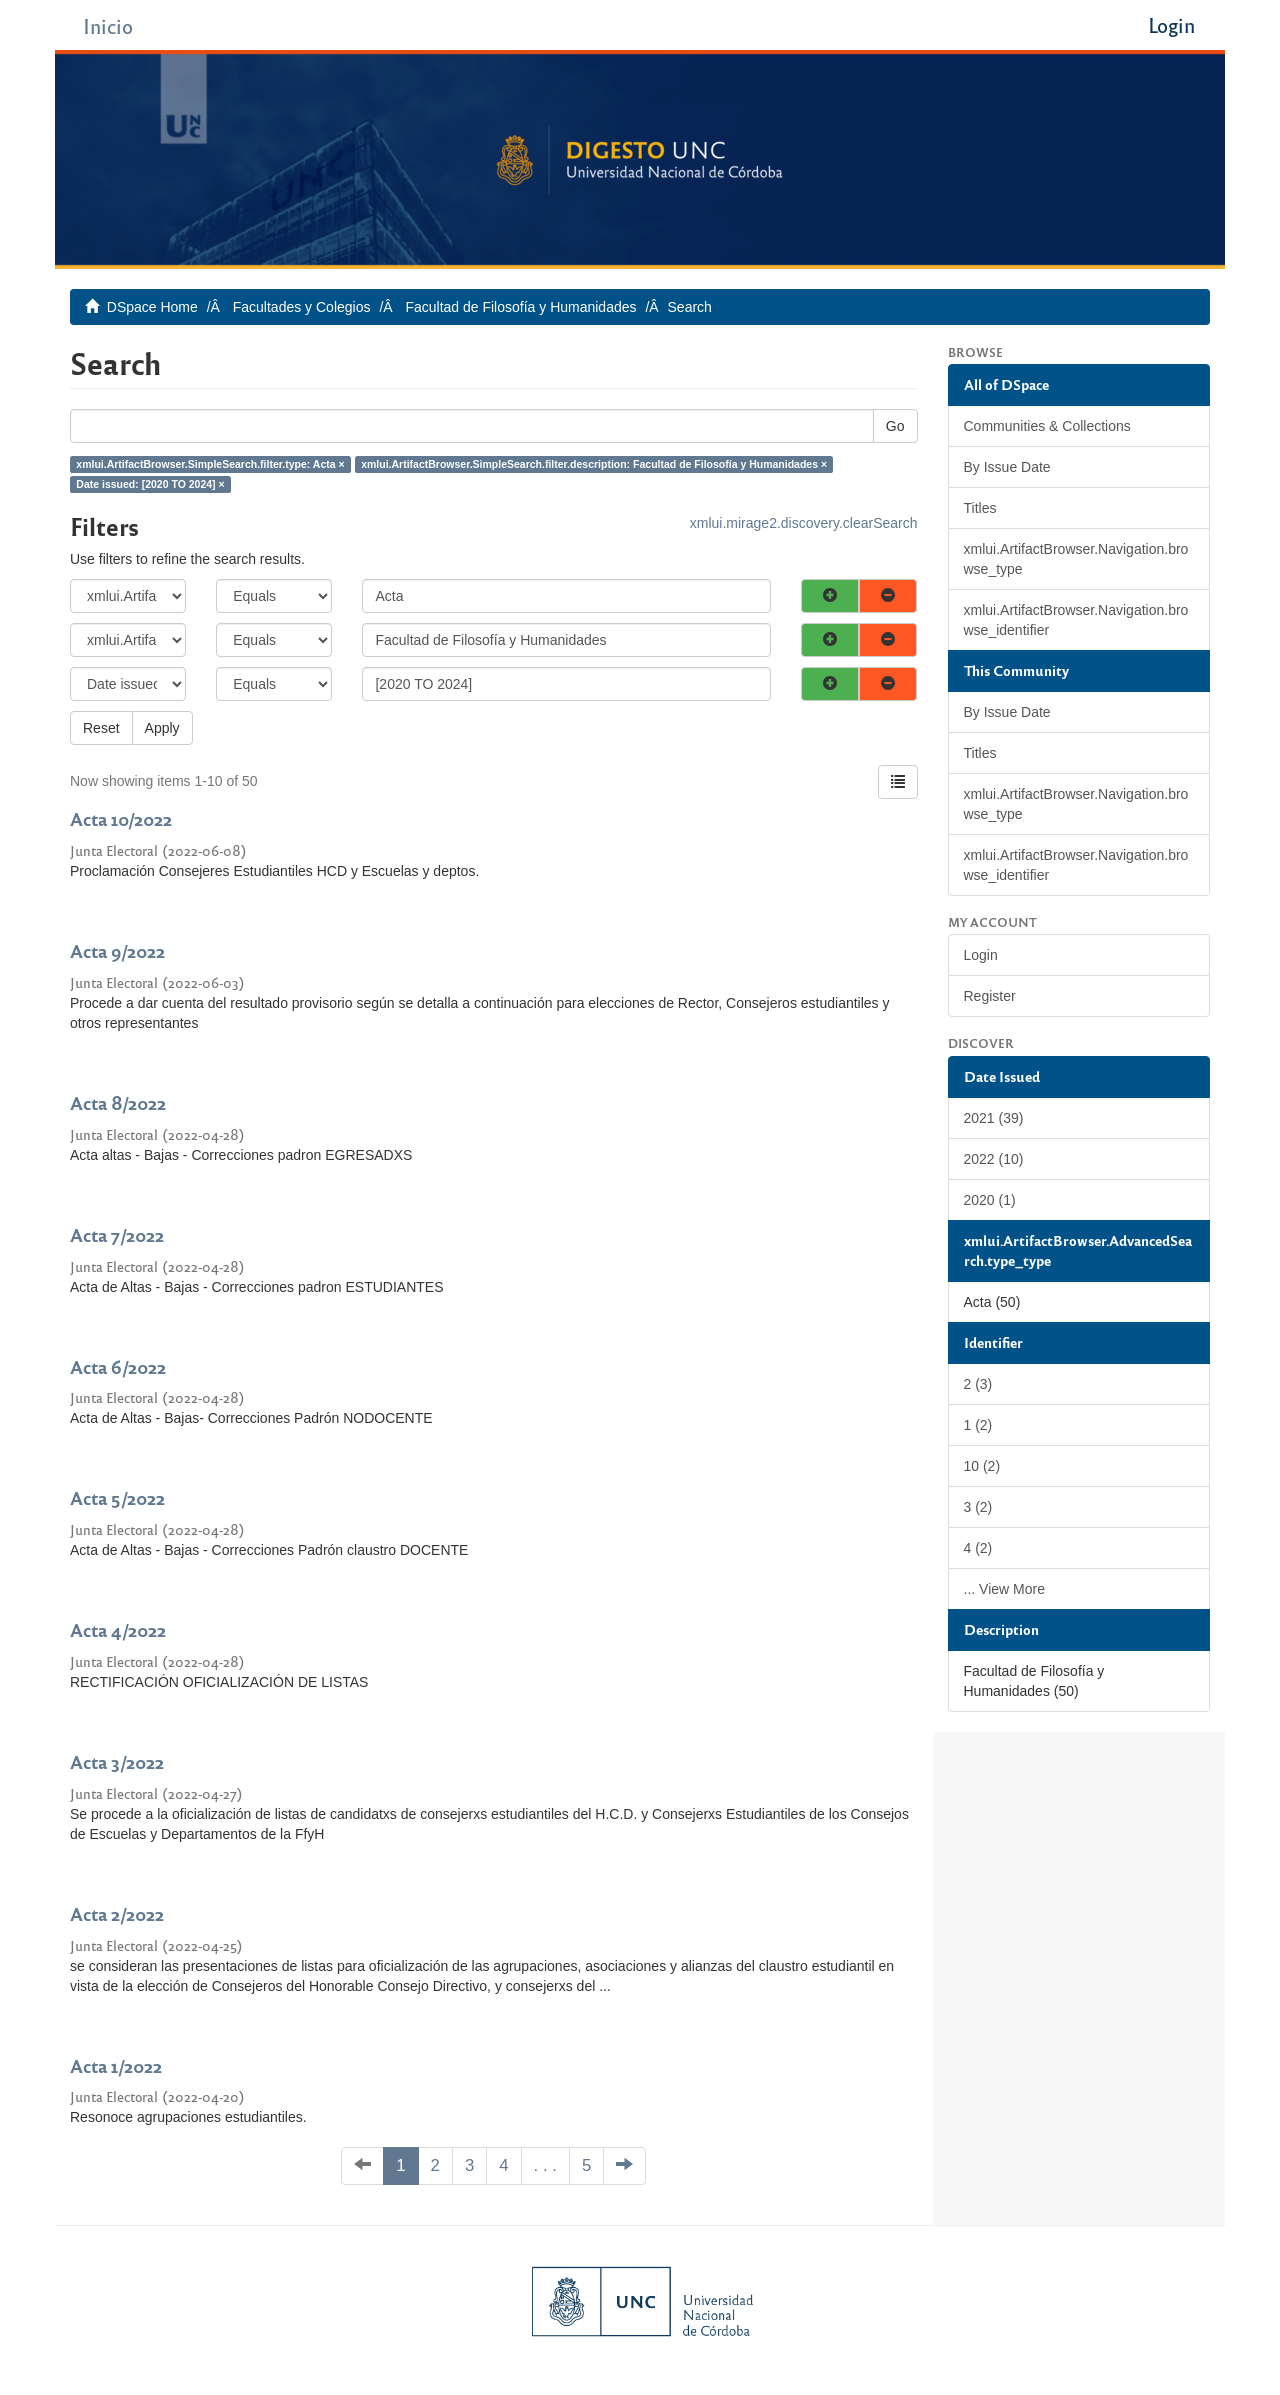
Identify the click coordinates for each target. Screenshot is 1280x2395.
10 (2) (982, 1466)
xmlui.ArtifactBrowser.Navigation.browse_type (1076, 559)
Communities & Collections (1047, 426)
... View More (1004, 1589)
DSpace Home (152, 307)
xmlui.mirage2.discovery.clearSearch (804, 523)
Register (990, 996)
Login (981, 955)
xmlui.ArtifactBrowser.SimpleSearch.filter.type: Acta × (210, 464)
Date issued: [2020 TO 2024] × (150, 484)
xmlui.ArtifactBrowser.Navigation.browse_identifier (1076, 620)
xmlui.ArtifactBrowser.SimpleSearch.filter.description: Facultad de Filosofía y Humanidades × (594, 464)
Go (895, 426)
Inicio (108, 25)
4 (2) (978, 1548)
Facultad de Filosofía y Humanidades (520, 307)
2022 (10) (994, 1159)
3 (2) (978, 1507)
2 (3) (978, 1384)
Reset (101, 728)
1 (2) (978, 1425)
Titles (980, 508)
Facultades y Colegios (302, 307)
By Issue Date (1007, 467)
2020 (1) (990, 1200)
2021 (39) (994, 1118)
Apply (162, 728)
